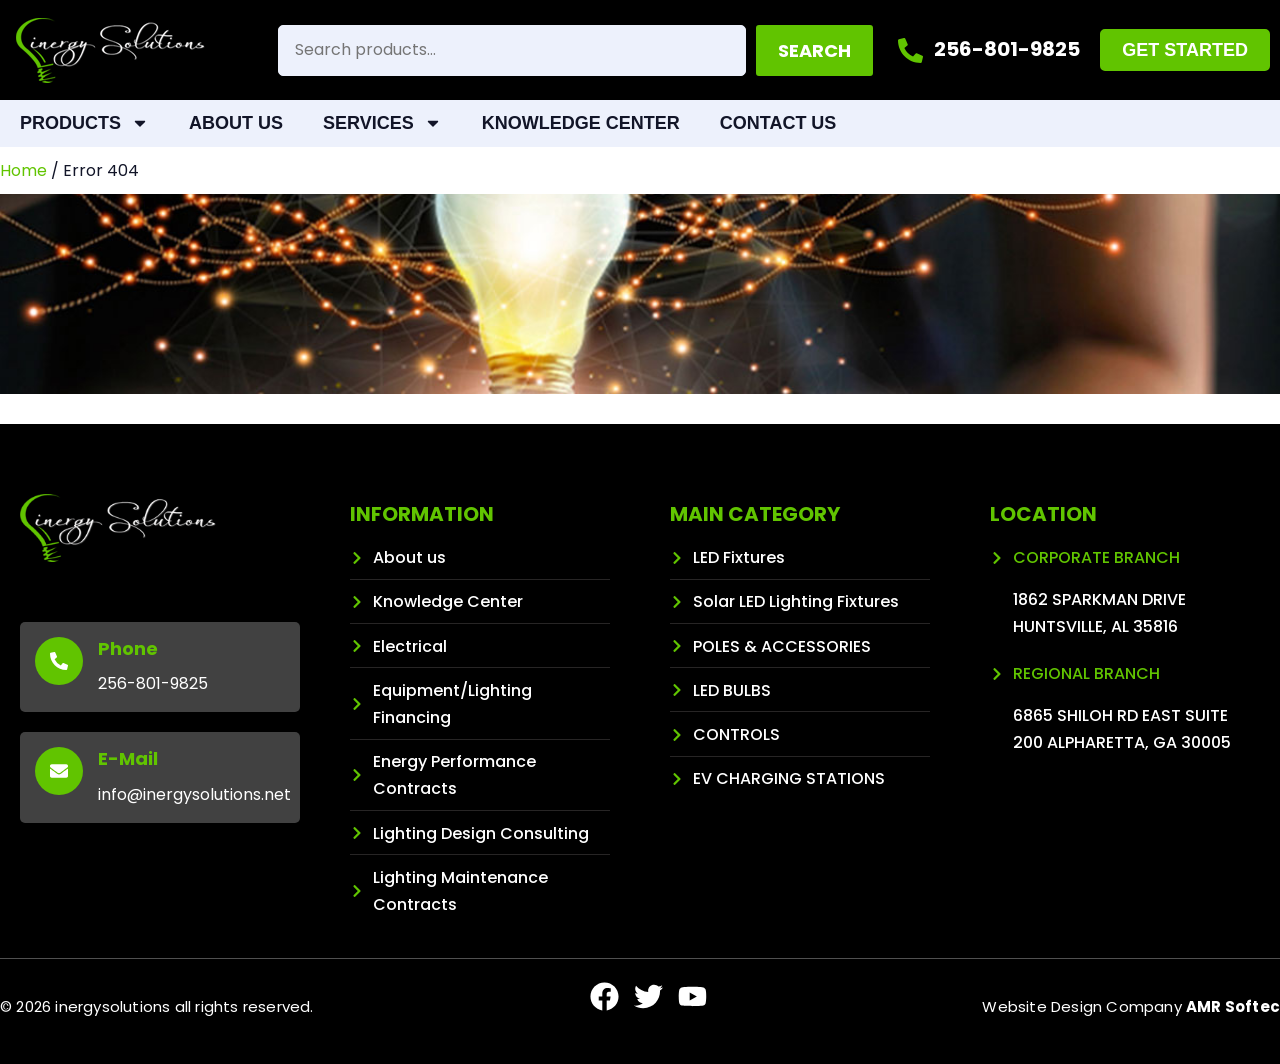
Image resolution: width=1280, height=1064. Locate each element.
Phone (128, 648)
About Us (236, 123)
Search (814, 50)
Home (23, 170)
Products (84, 123)
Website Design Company (1131, 1006)
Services (382, 123)
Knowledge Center (581, 123)
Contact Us (778, 123)
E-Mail (128, 758)
